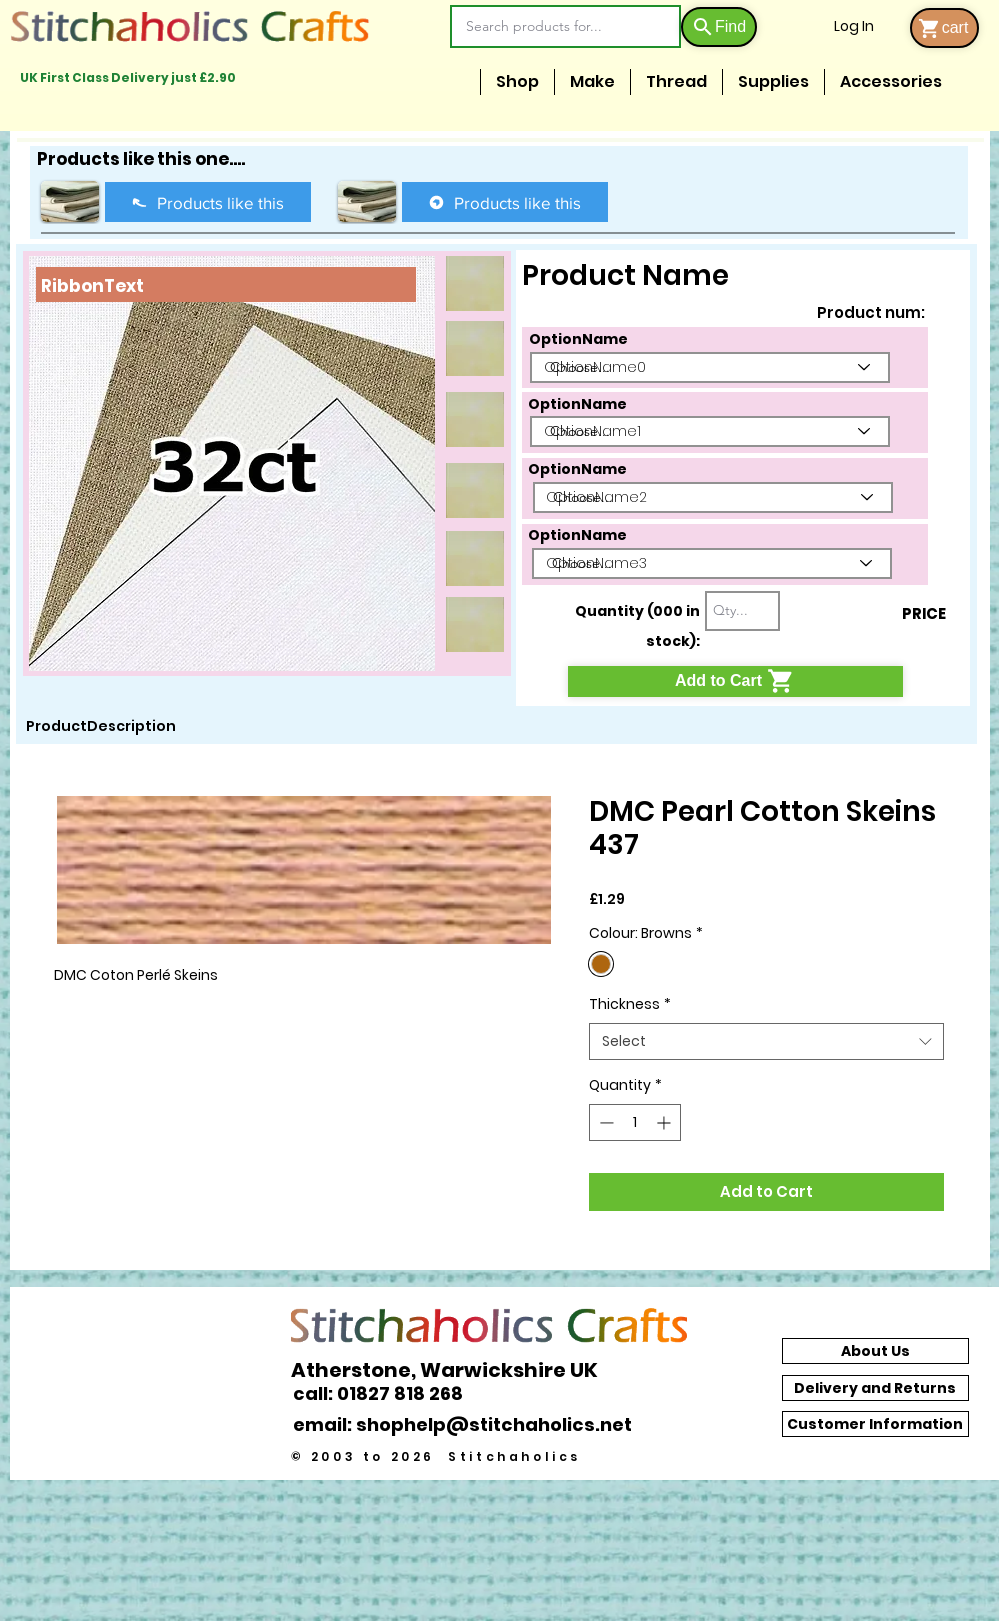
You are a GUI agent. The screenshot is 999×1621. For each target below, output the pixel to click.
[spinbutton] (635, 1122)
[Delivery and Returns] (875, 1388)
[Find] (719, 27)
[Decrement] (604, 1122)
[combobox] (766, 1042)
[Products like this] (208, 202)
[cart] (944, 28)
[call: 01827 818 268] (389, 1393)
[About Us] (875, 1351)
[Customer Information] (875, 1424)
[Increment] (665, 1122)
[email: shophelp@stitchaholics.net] (468, 1424)
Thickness (630, 1004)
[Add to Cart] (735, 681)
